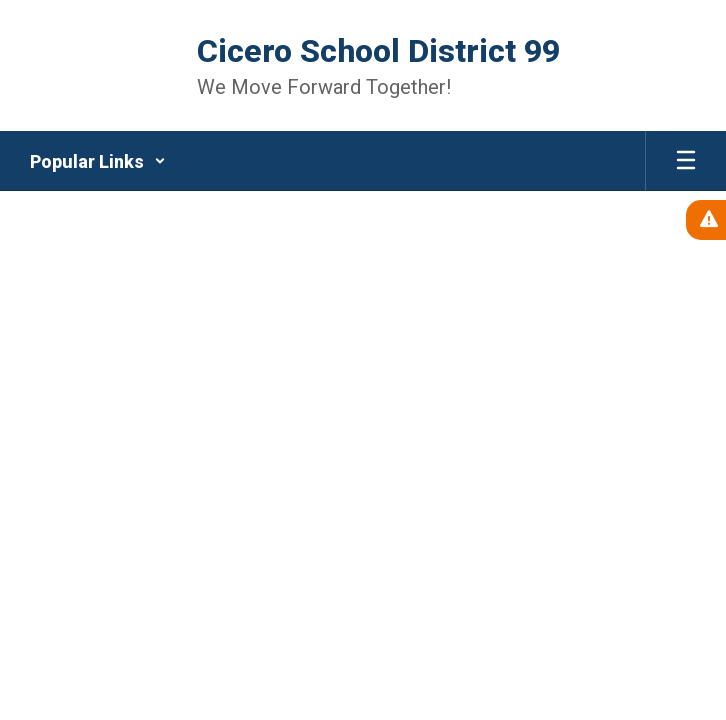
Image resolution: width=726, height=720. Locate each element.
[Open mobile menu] (686, 161)
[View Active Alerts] (706, 220)
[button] (98, 161)
